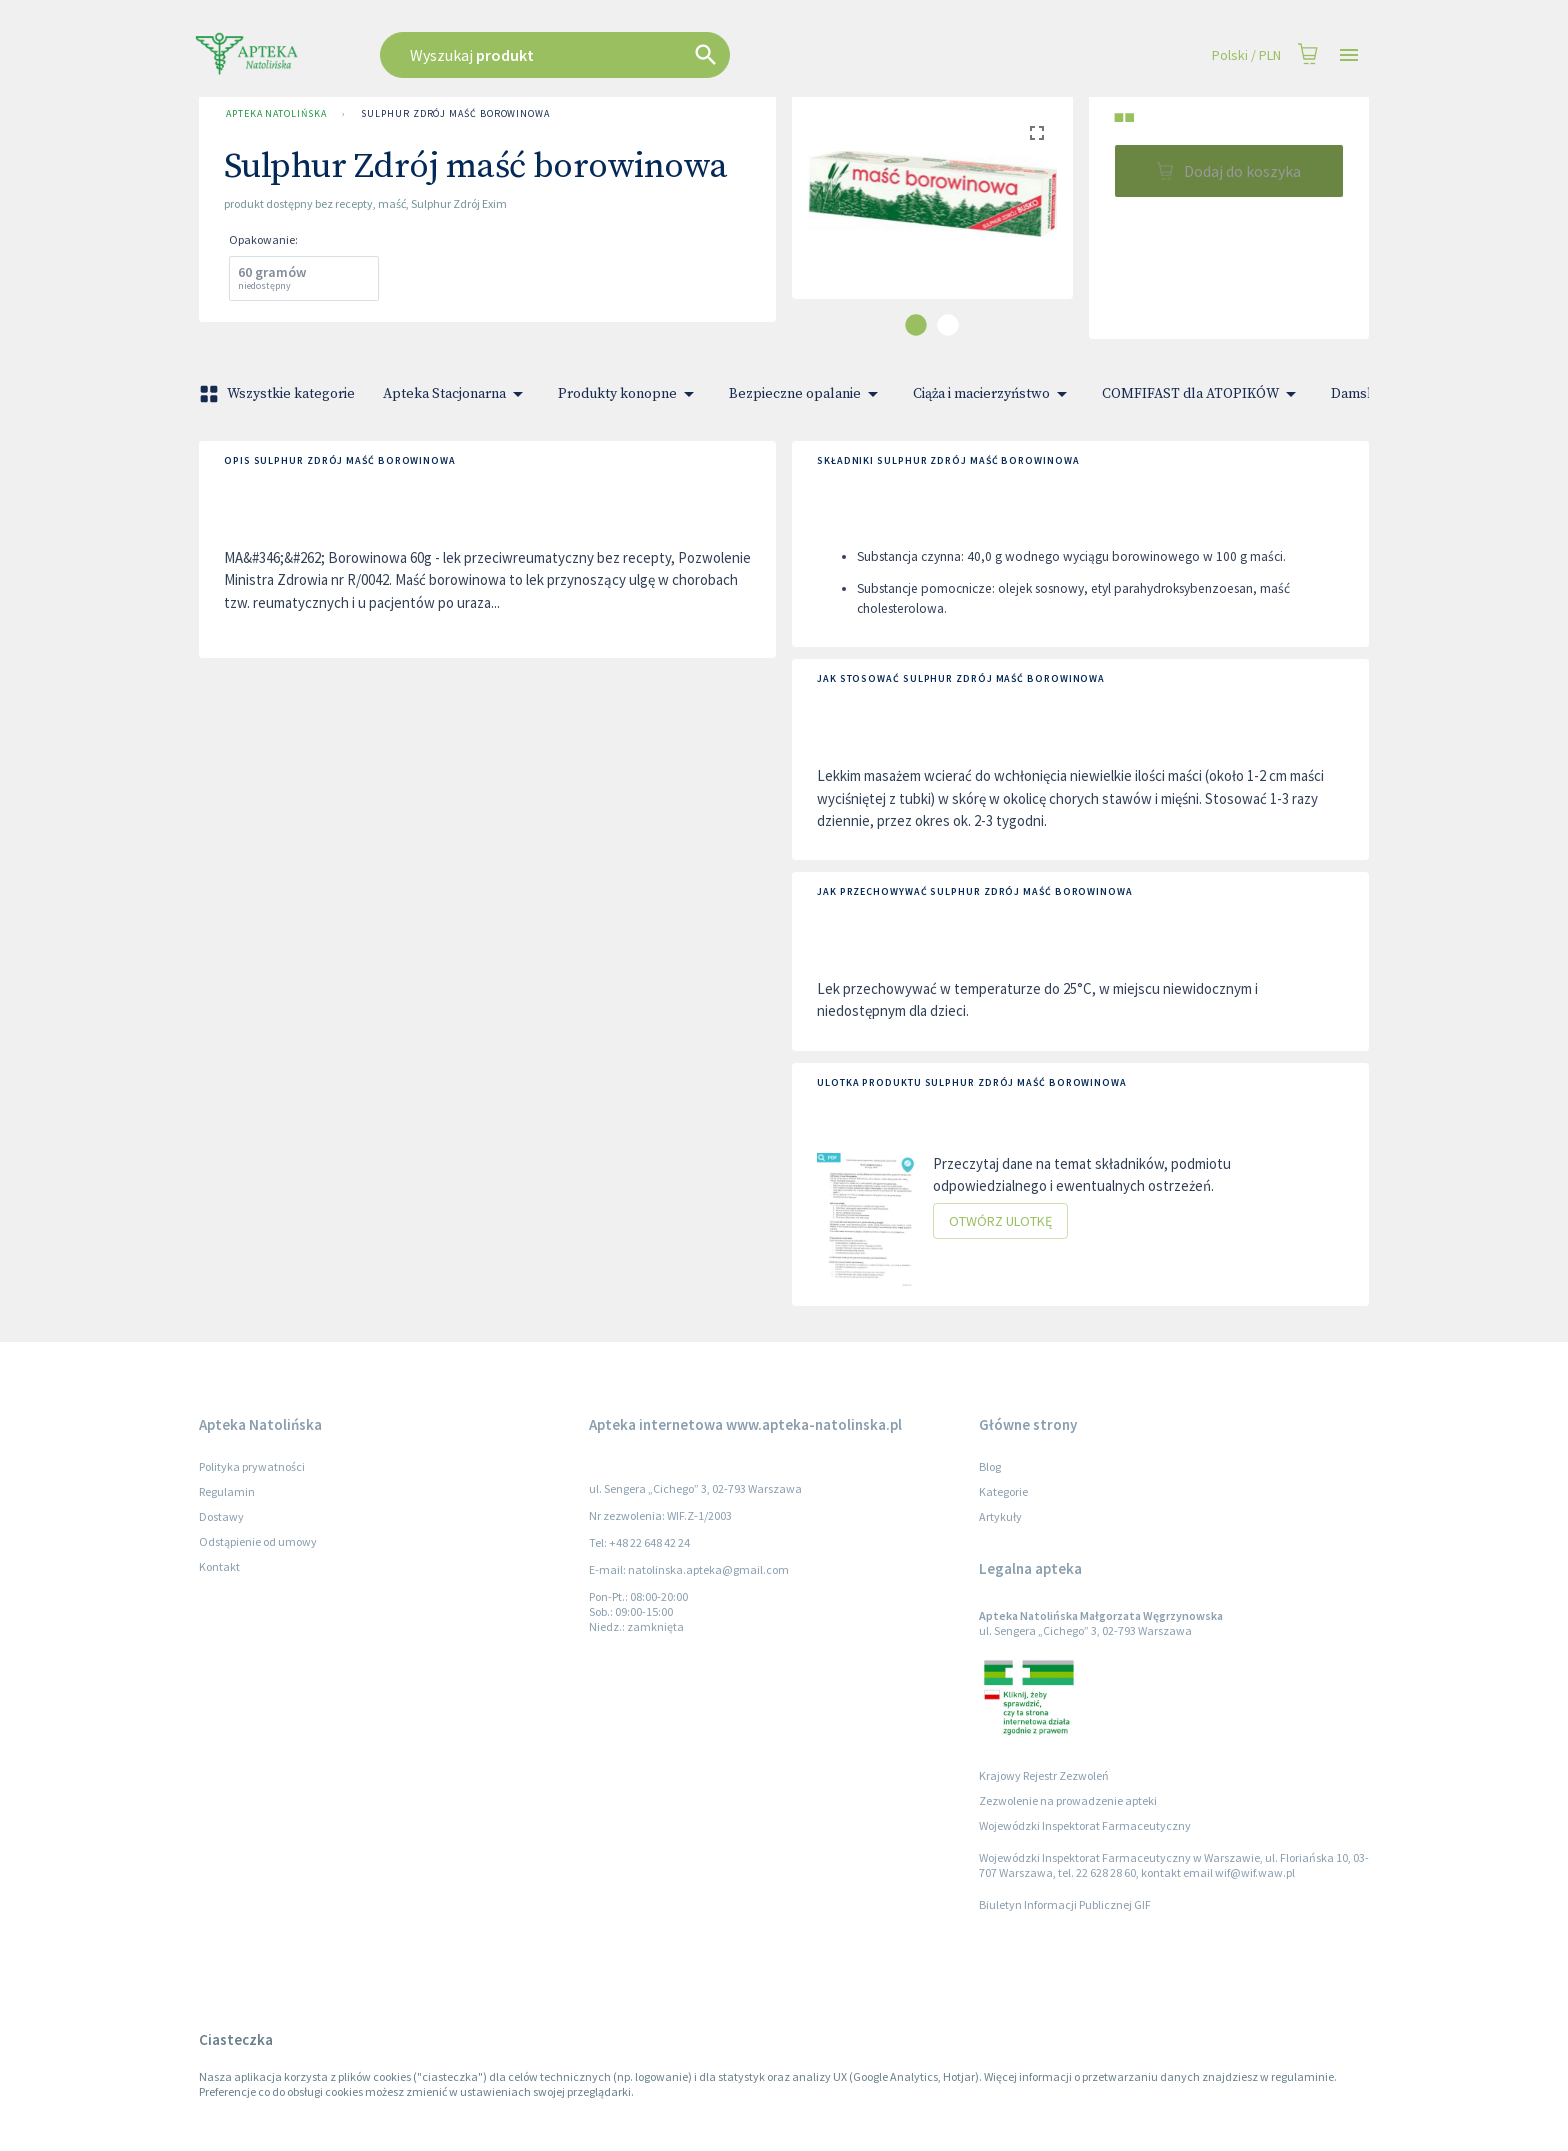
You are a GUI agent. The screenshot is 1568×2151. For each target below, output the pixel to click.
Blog (990, 1466)
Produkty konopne (629, 394)
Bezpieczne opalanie (807, 394)
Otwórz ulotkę (1000, 1221)
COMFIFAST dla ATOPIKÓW (1202, 394)
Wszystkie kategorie (279, 394)
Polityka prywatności (252, 1466)
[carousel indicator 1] (916, 325)
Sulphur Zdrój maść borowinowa (455, 114)
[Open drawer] (1349, 55)
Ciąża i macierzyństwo (993, 394)
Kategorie (1003, 1491)
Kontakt (219, 1566)
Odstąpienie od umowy (258, 1541)
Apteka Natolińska (276, 114)
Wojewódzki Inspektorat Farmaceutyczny (1085, 1825)
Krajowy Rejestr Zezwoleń (1044, 1775)
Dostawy (221, 1516)
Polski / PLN (1246, 55)
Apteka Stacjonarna (456, 394)
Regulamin (227, 1491)
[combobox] (656, 55)
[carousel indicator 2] (948, 325)
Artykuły (1000, 1516)
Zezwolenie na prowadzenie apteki (1068, 1800)
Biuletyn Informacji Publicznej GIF (1065, 1904)
